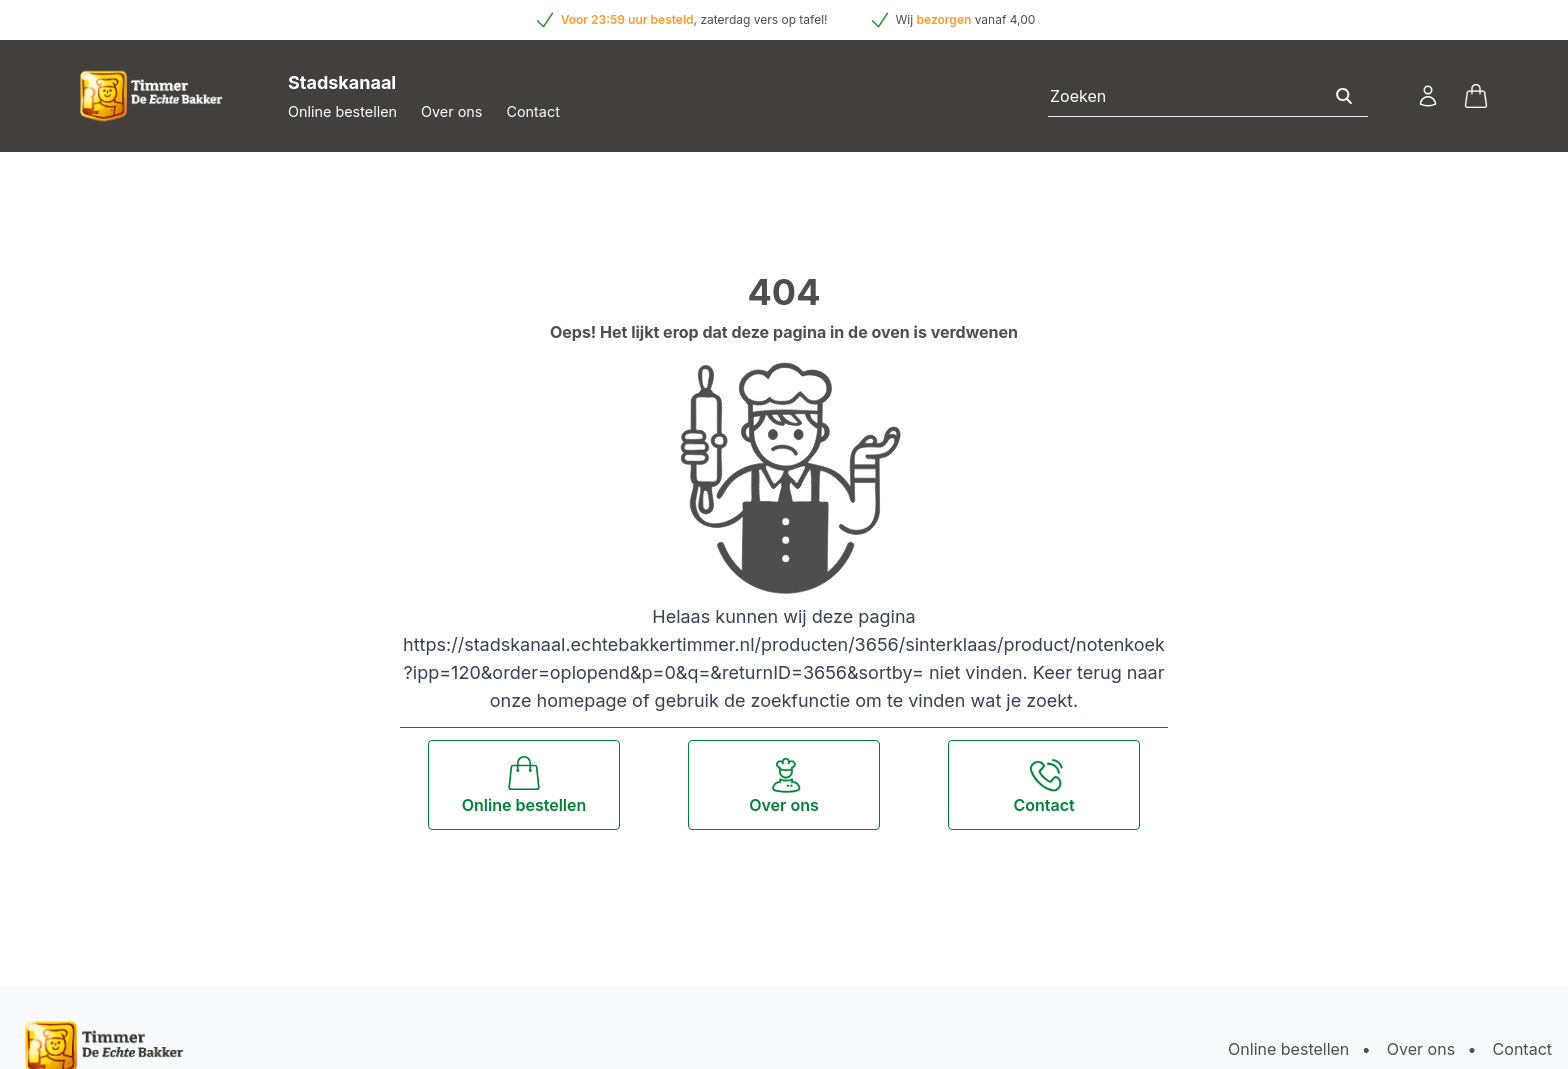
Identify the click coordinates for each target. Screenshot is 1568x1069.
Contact (532, 111)
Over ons (451, 111)
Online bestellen (342, 111)
